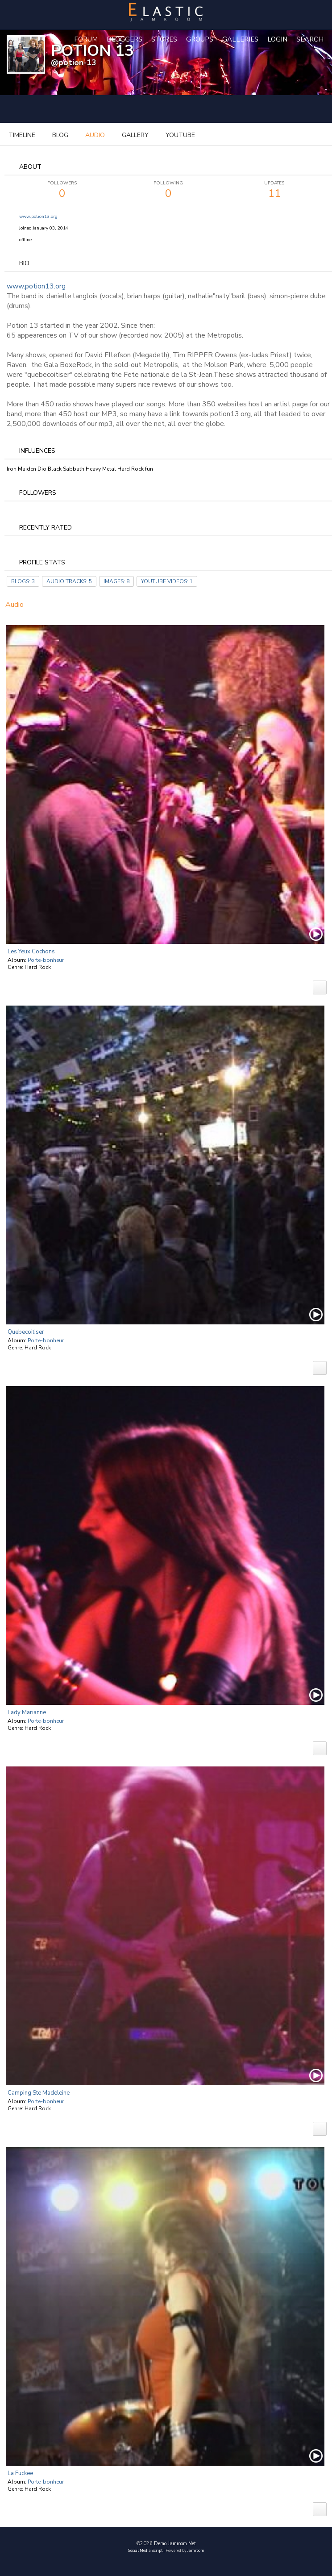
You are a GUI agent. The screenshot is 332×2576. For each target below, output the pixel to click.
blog (60, 135)
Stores (164, 39)
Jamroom (195, 2550)
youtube (180, 135)
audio (95, 135)
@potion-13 (73, 62)
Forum (86, 39)
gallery (135, 135)
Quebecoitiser (26, 1332)
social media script (145, 2550)
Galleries (240, 39)
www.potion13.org (38, 216)
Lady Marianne (27, 1712)
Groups (199, 39)
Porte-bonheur (46, 960)
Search (310, 39)
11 (274, 190)
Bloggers (124, 39)
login (277, 39)
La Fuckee (20, 2473)
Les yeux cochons (31, 952)
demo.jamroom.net (175, 2543)
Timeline (21, 135)
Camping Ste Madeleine (39, 2093)
